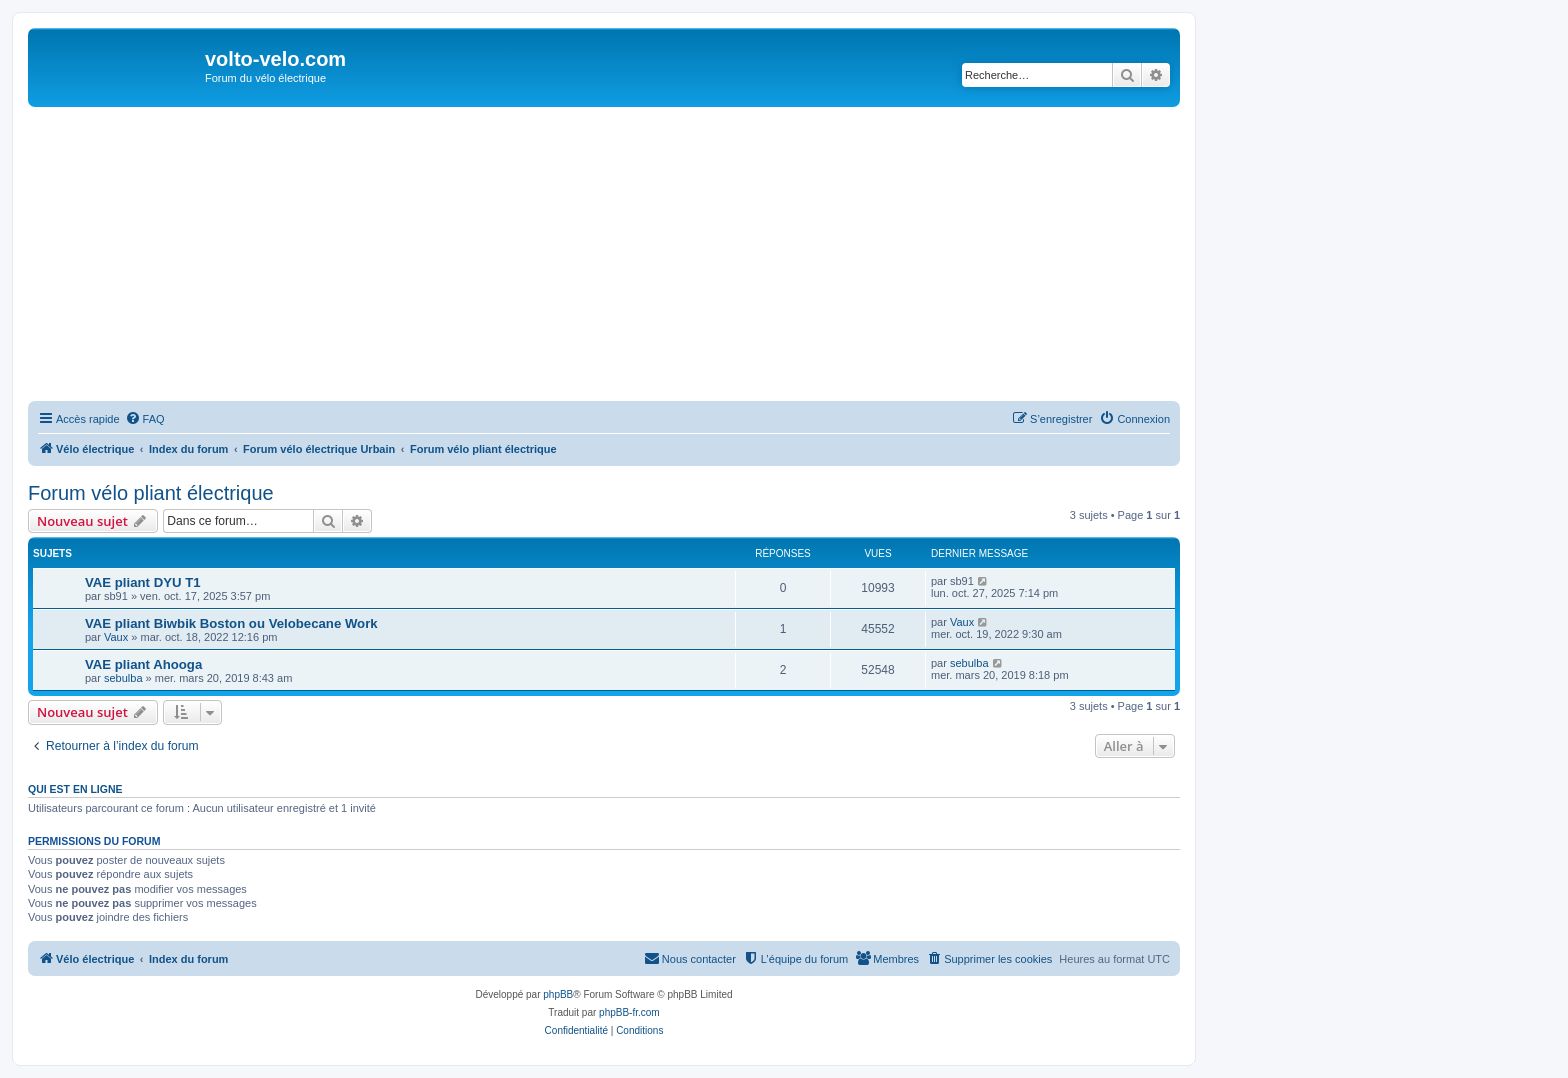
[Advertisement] (628, 257)
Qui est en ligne (75, 789)
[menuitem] (145, 419)
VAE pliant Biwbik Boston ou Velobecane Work (231, 623)
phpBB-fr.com (629, 1012)
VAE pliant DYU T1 (143, 582)
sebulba (123, 678)
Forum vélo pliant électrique (151, 493)
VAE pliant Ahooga (143, 664)
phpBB (558, 994)
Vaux (116, 637)
